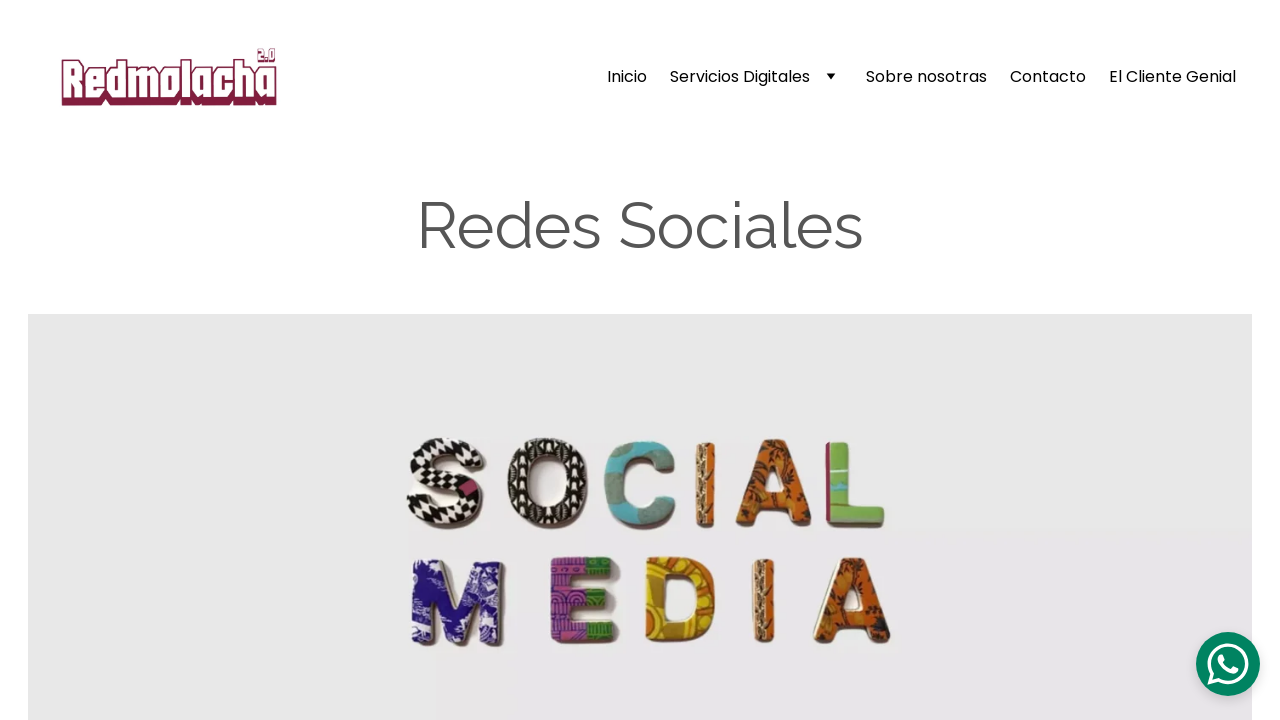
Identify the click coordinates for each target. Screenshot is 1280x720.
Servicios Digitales (740, 77)
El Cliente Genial (1172, 77)
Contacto (1048, 77)
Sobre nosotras (926, 77)
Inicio (627, 77)
